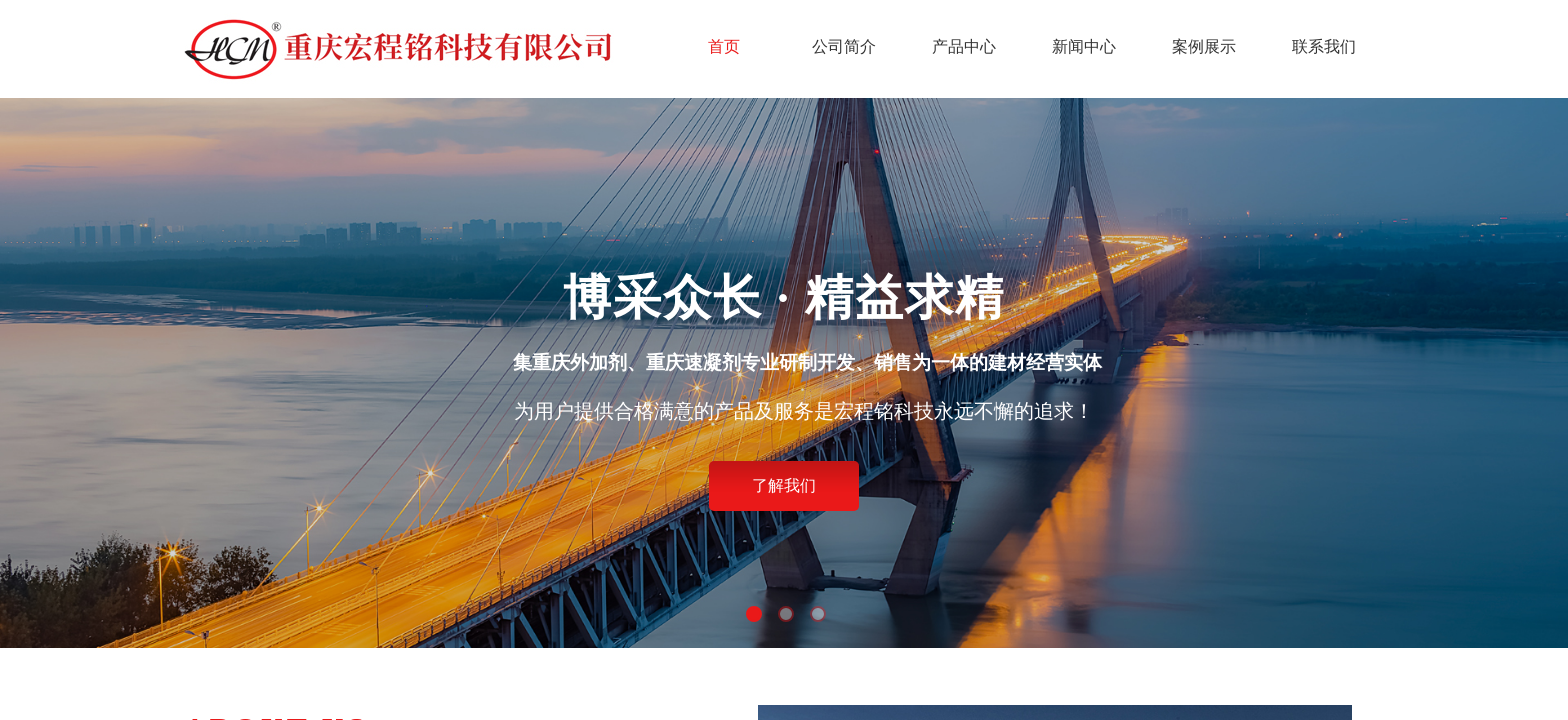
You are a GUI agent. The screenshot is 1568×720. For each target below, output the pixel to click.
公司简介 (844, 46)
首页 (724, 46)
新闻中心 (1084, 46)
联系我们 (1324, 46)
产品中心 (964, 46)
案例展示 (1204, 46)
